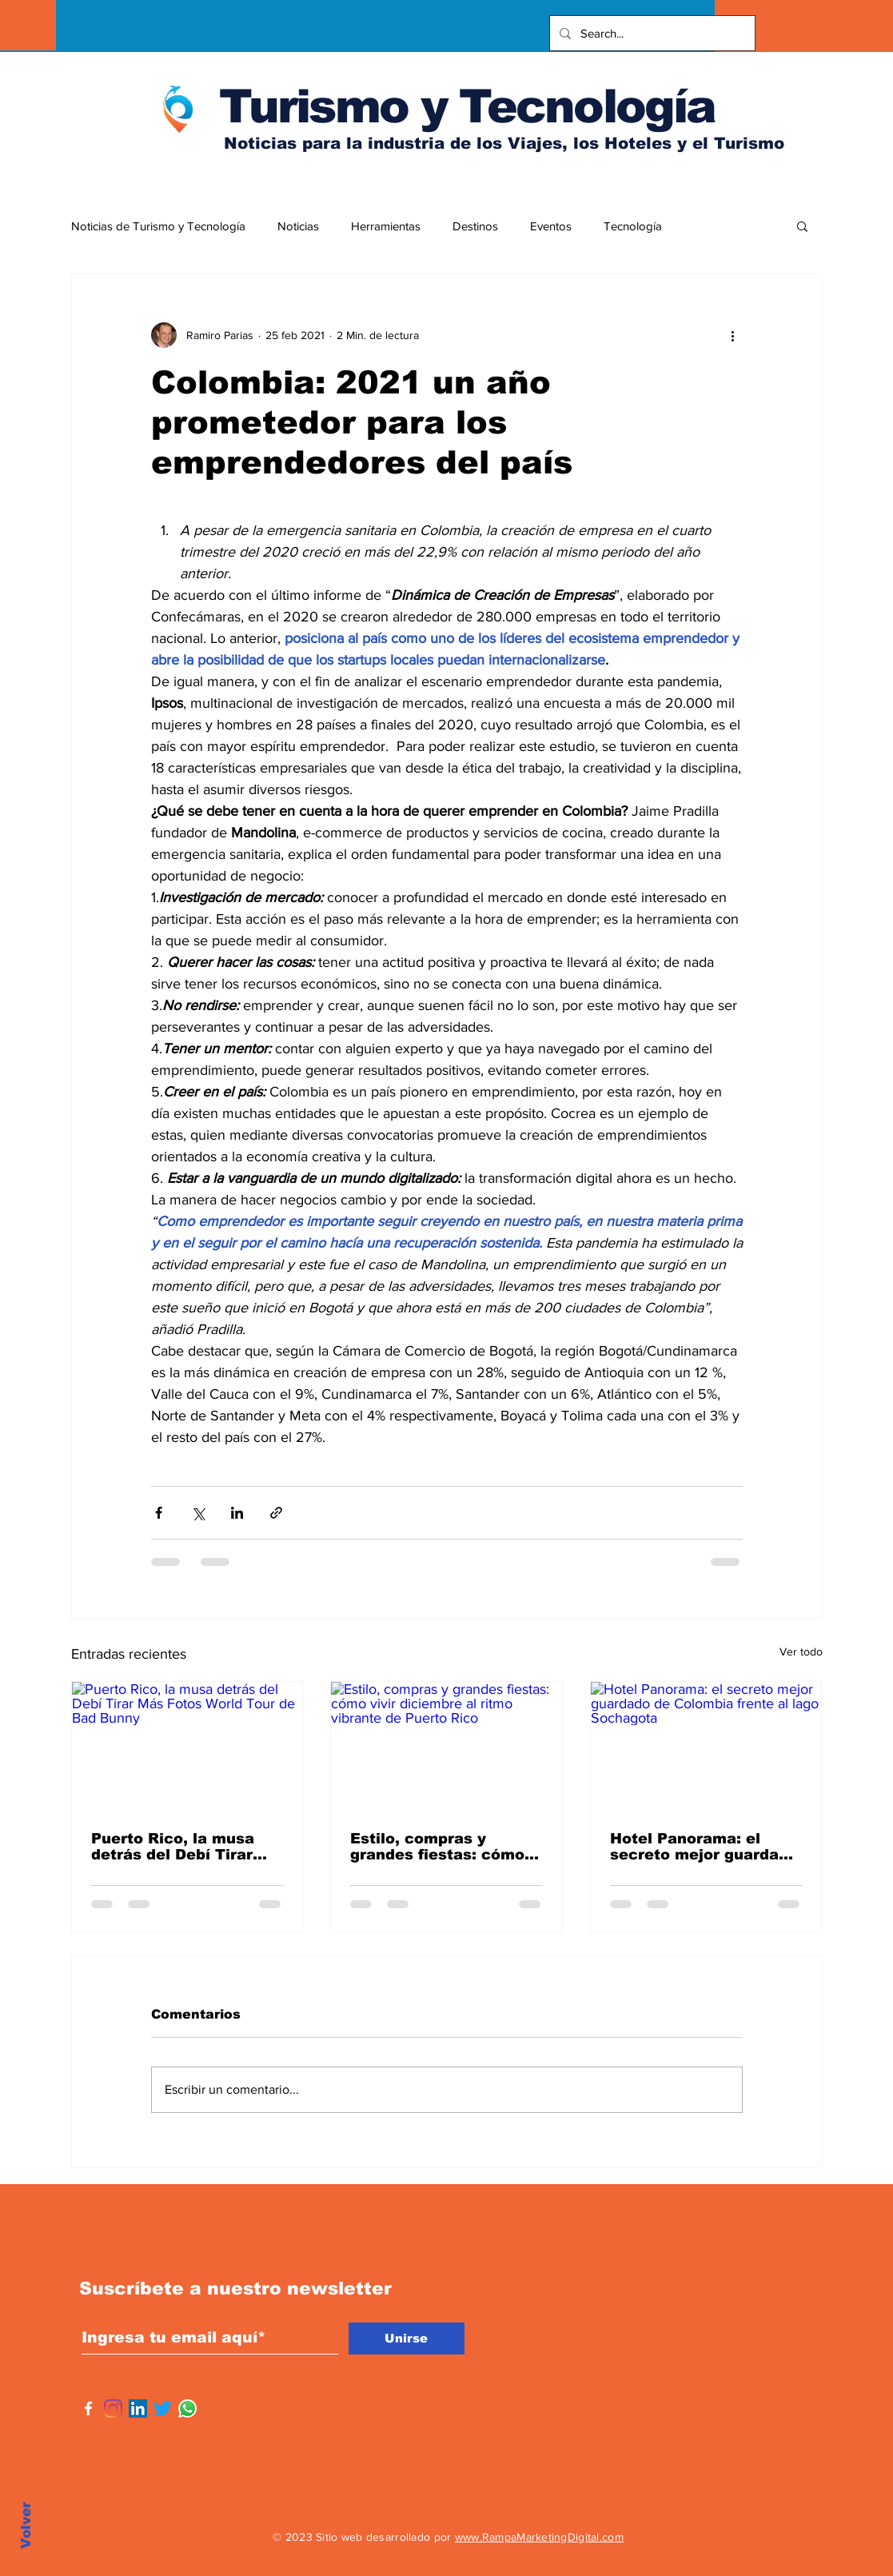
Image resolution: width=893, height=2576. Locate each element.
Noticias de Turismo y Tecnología (158, 226)
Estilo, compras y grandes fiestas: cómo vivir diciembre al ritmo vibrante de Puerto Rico (443, 1847)
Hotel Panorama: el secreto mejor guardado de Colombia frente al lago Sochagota (704, 1847)
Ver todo (801, 1651)
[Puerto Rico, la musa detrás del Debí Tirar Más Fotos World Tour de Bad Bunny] (187, 1746)
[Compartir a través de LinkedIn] (237, 1512)
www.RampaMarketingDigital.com (539, 2536)
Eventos (551, 226)
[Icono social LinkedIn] (138, 2408)
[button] (802, 225)
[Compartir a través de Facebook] (158, 1512)
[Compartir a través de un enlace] (276, 1512)
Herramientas (386, 226)
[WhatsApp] (187, 2408)
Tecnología (633, 226)
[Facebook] (88, 2408)
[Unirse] (406, 2338)
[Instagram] (113, 2408)
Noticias (298, 226)
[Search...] (650, 33)
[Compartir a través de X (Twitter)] (197, 1512)
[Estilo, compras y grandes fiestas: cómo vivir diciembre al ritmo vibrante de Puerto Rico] (446, 1746)
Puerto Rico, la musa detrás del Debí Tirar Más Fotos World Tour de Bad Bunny (176, 1847)
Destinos (475, 226)
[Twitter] (162, 2408)
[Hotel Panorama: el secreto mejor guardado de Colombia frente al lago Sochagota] (706, 1746)
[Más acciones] (733, 335)
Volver (26, 2525)
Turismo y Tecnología (467, 106)
